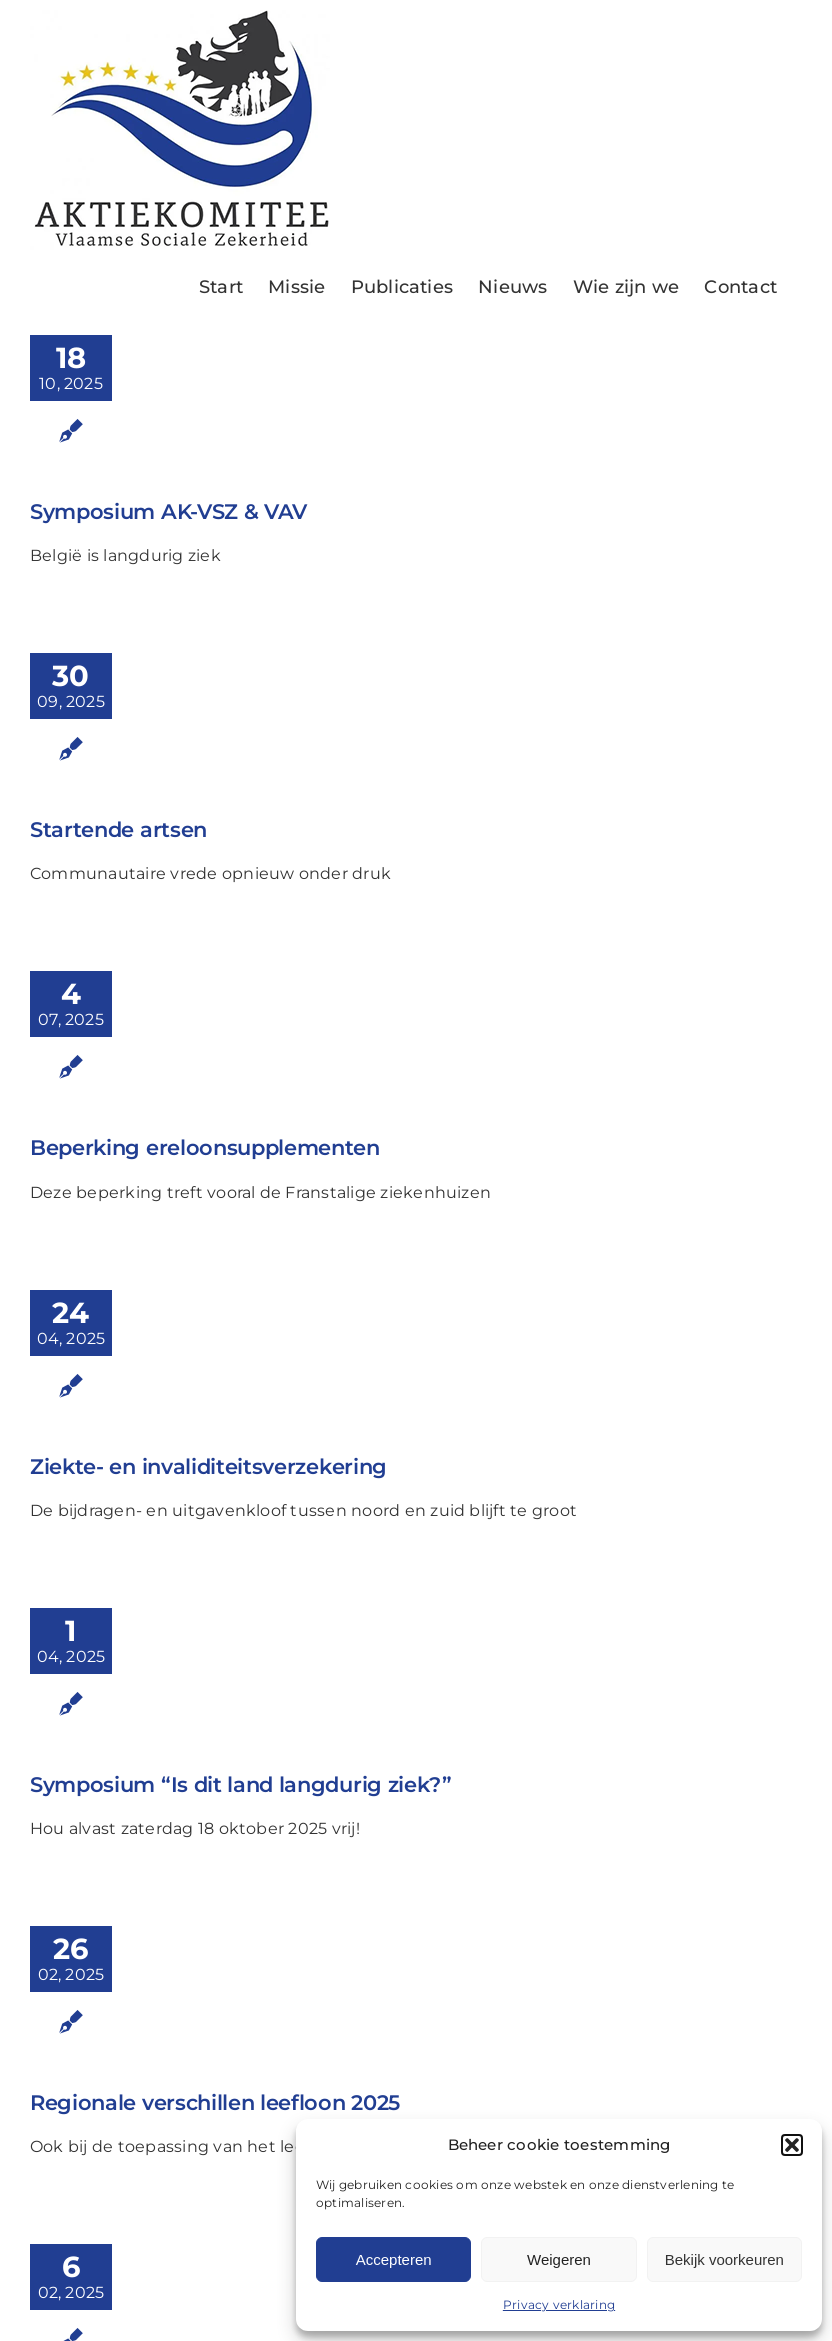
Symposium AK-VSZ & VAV (168, 511)
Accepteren (394, 2259)
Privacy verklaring (559, 2304)
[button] (792, 2145)
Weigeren (559, 2259)
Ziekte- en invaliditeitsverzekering (208, 1466)
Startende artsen (118, 829)
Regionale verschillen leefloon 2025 (215, 2102)
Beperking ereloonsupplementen (205, 1147)
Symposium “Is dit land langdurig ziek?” (241, 1784)
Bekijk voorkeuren (724, 2259)
